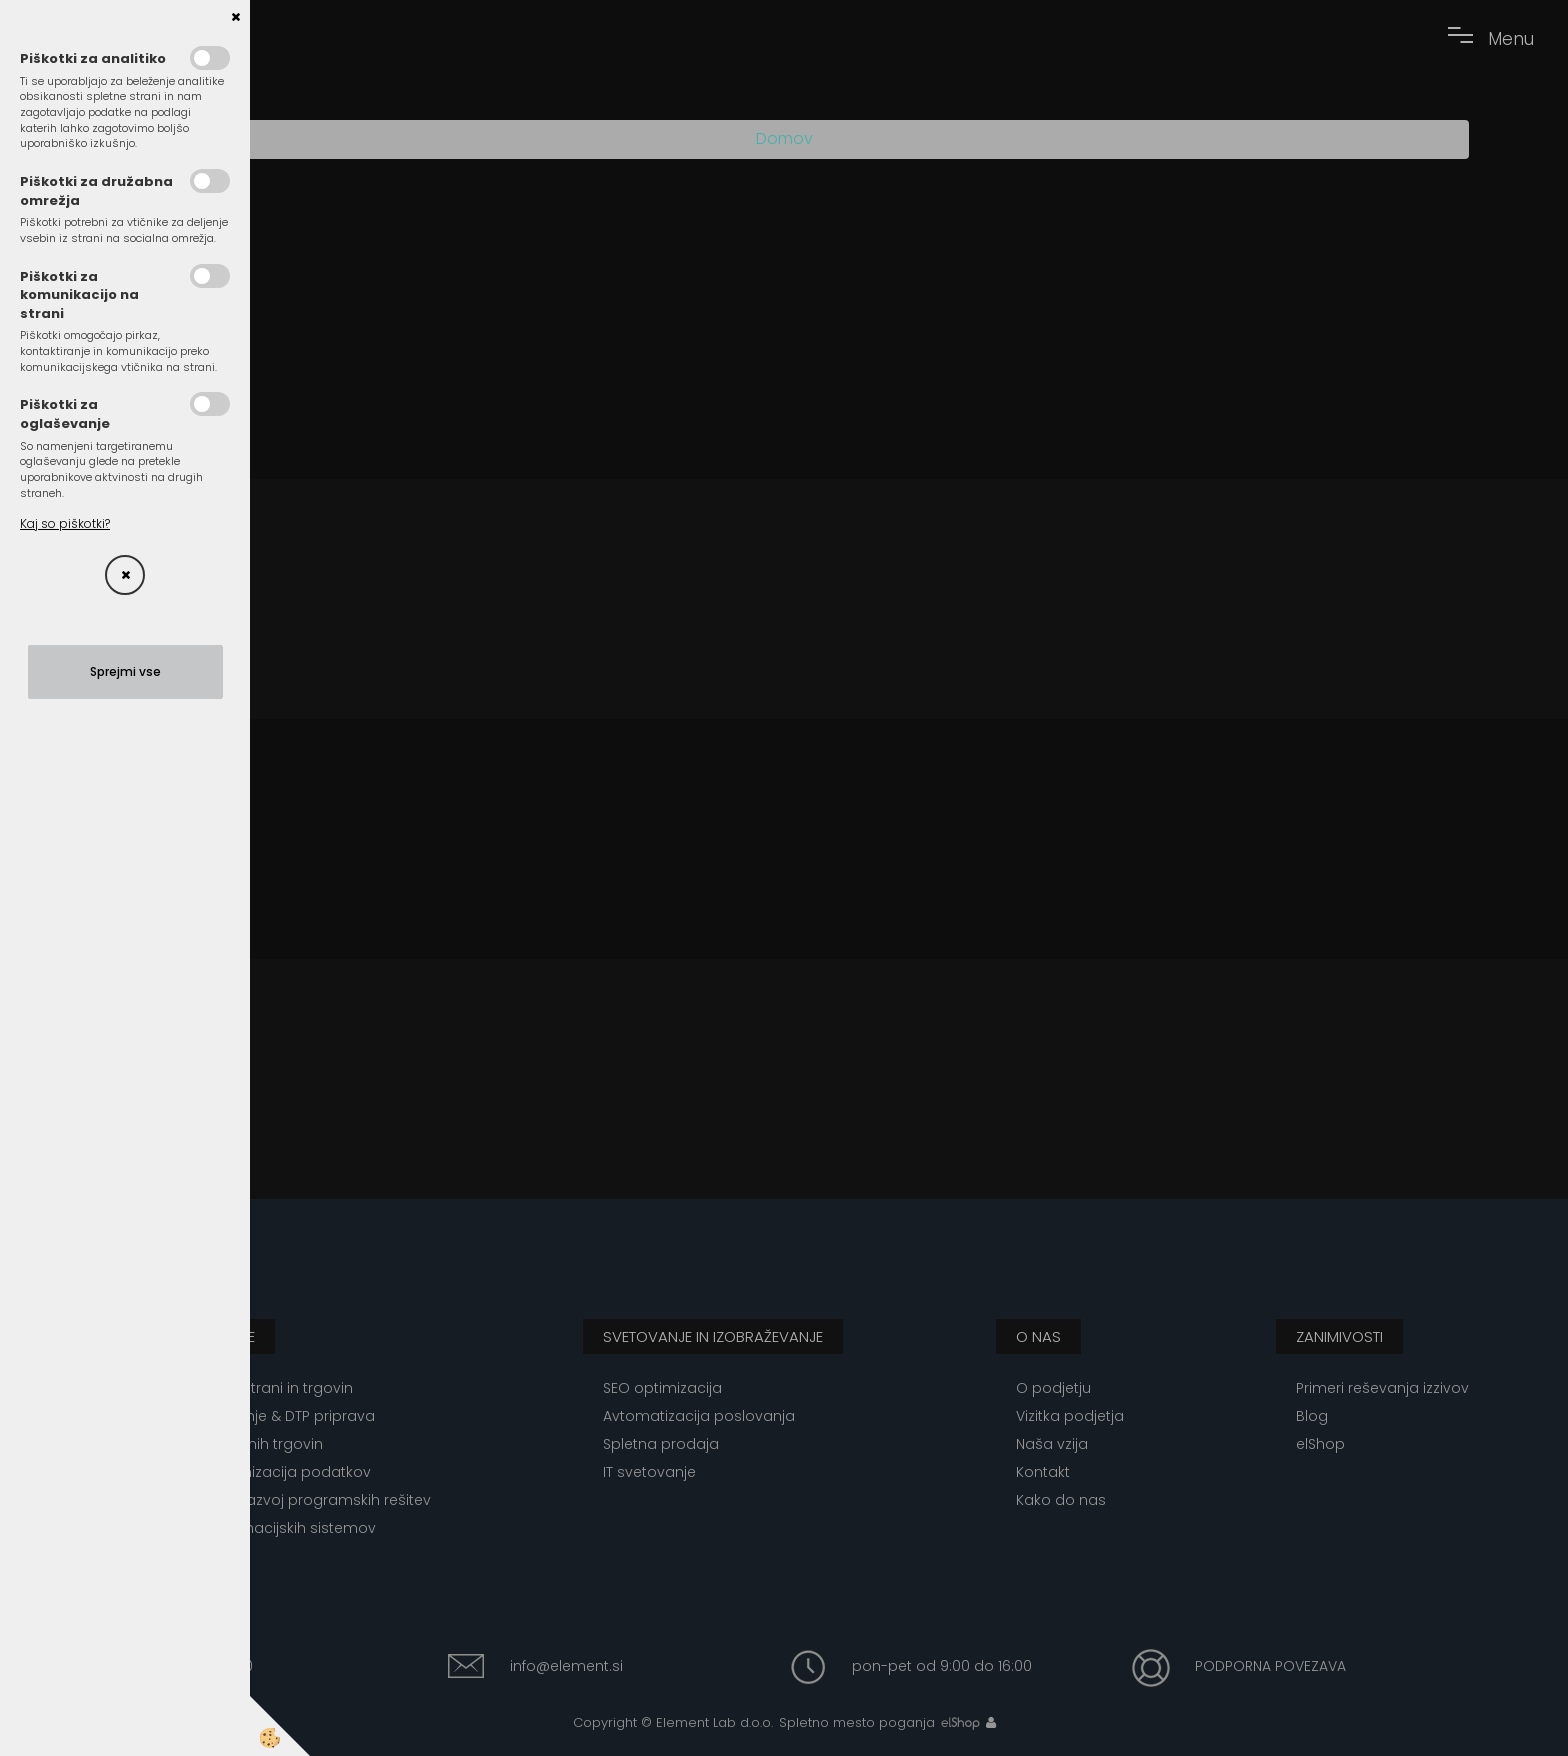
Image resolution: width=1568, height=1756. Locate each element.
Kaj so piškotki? (65, 523)
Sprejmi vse (125, 671)
